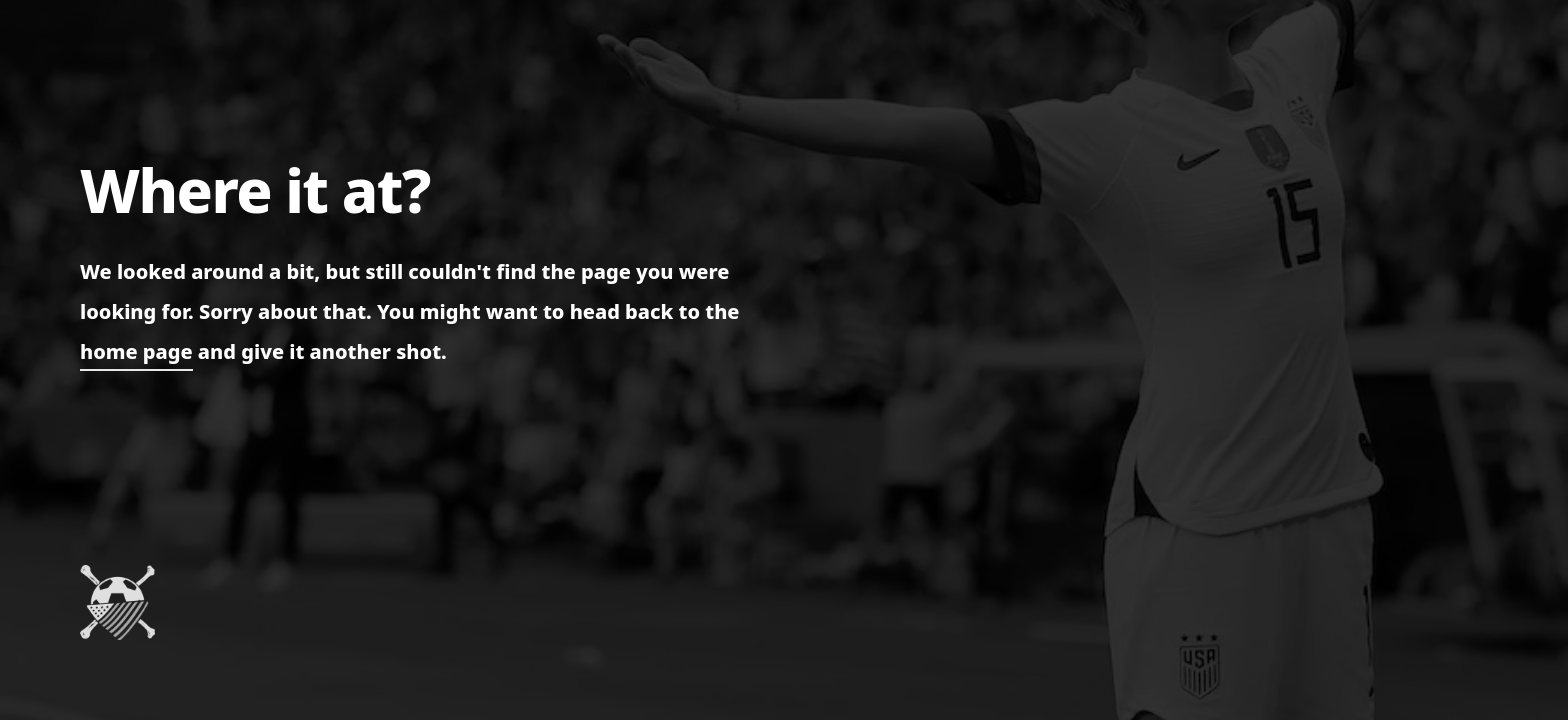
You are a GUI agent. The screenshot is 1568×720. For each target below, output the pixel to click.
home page (136, 351)
